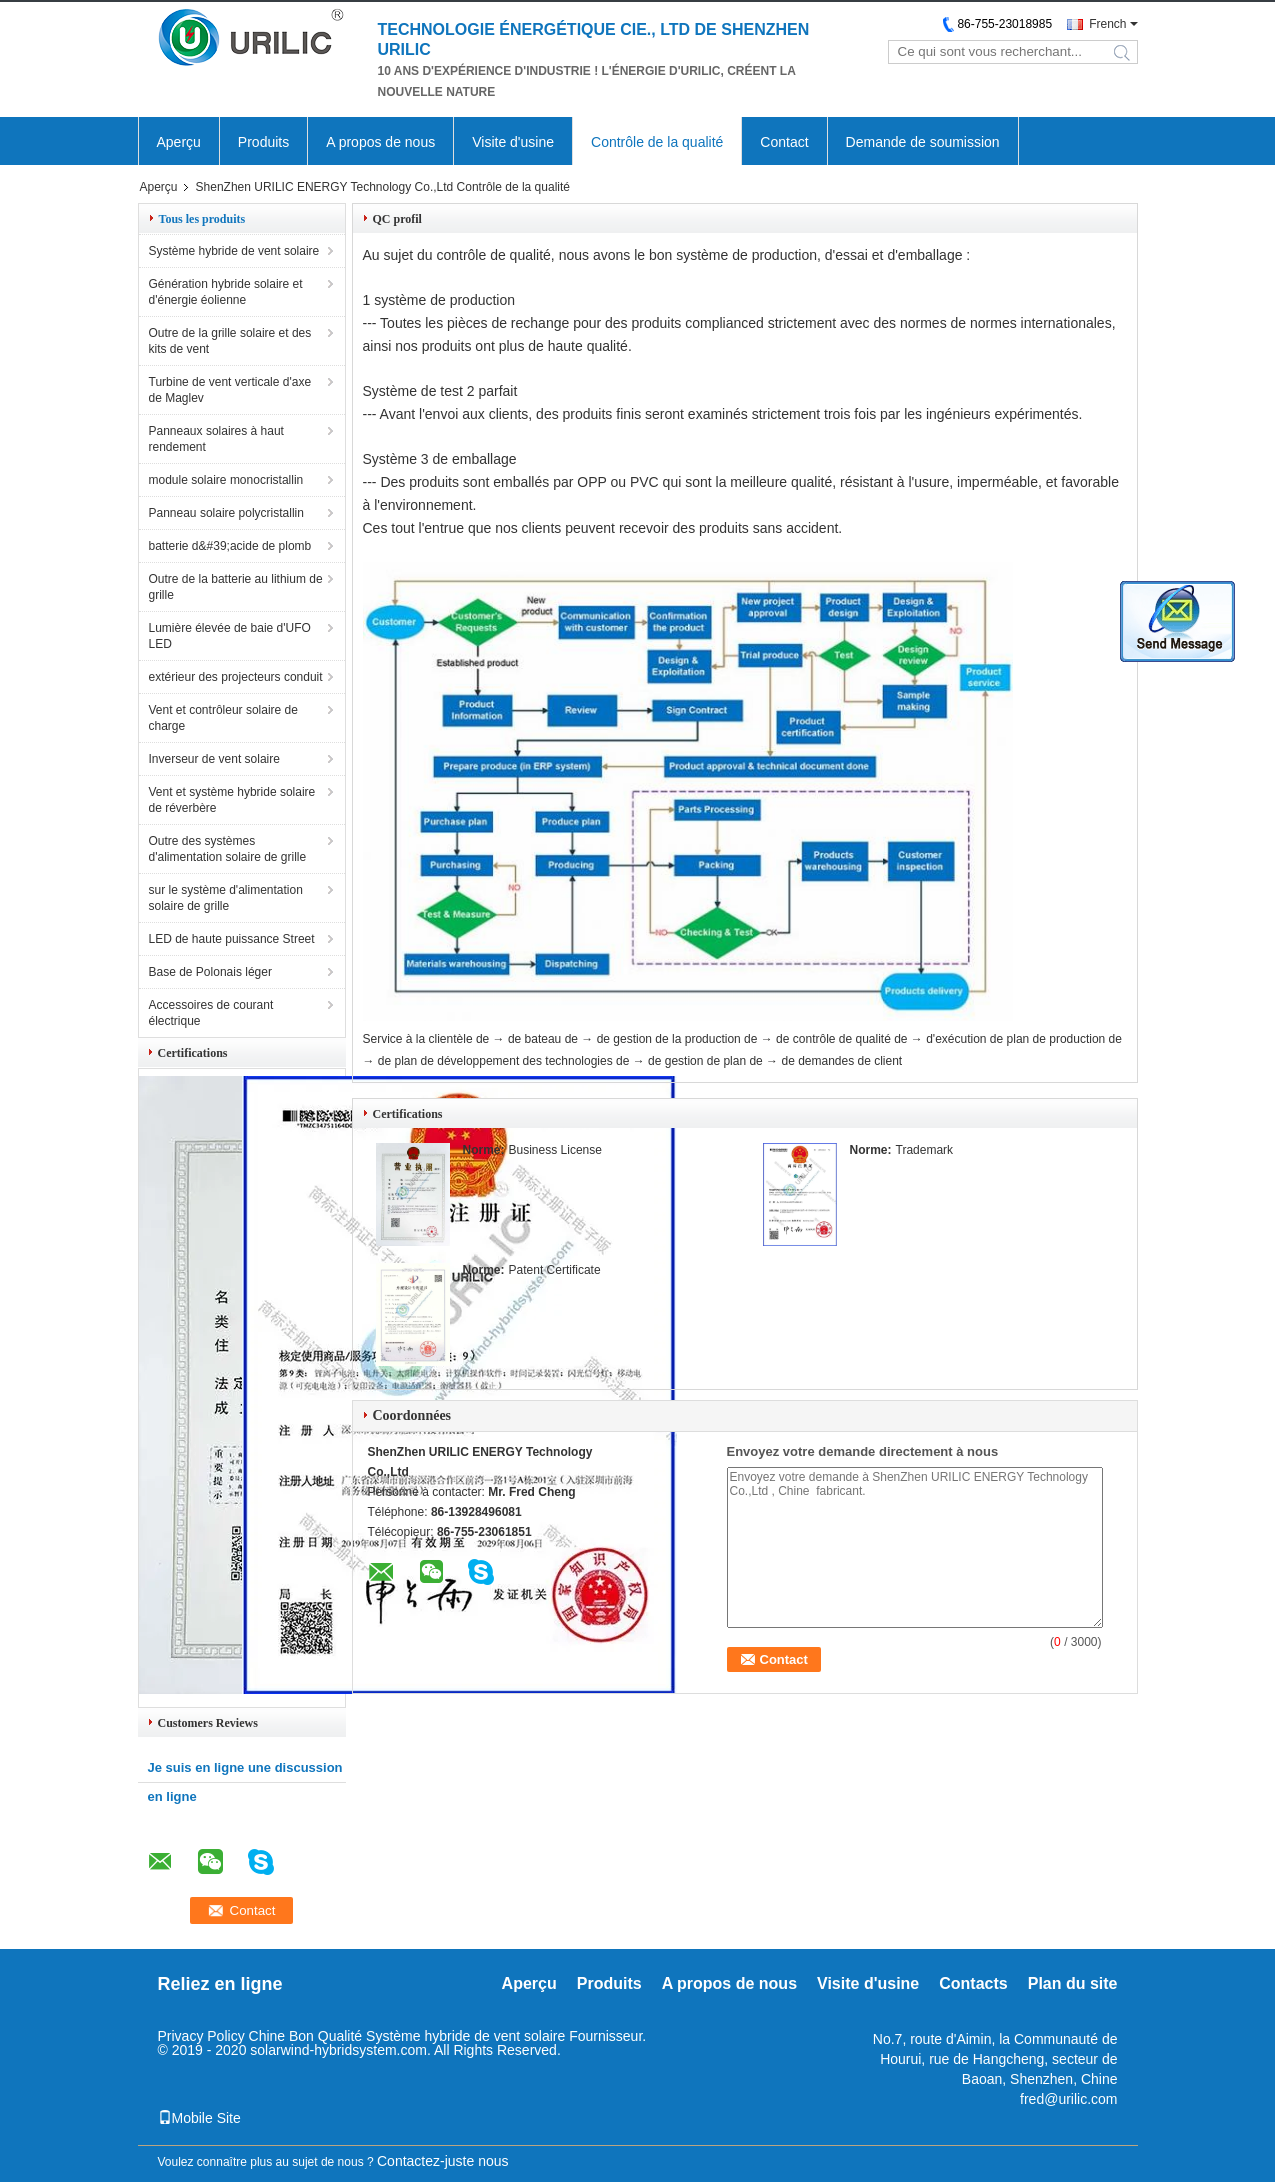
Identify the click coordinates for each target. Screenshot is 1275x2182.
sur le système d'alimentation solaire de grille (226, 898)
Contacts (973, 1983)
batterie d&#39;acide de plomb (230, 546)
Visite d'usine (513, 142)
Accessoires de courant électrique (211, 1013)
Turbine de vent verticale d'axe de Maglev (230, 390)
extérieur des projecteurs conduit (236, 677)
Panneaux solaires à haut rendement (216, 439)
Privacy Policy (201, 2036)
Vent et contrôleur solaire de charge (223, 718)
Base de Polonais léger (210, 972)
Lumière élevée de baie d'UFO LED (230, 636)
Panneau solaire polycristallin (226, 513)
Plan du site (1073, 1983)
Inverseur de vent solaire (214, 759)
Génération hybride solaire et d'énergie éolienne (226, 292)
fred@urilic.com (1068, 2099)
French (1107, 24)
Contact (784, 142)
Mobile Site (199, 2118)
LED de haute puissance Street (232, 939)
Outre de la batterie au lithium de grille (236, 587)
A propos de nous (380, 142)
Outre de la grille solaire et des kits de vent (230, 341)
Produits (263, 142)
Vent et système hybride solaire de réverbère (232, 800)
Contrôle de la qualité (657, 142)
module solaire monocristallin (226, 480)
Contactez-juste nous (443, 2161)
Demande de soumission (923, 142)
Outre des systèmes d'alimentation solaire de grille (228, 849)
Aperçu (179, 142)
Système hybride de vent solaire (234, 251)
